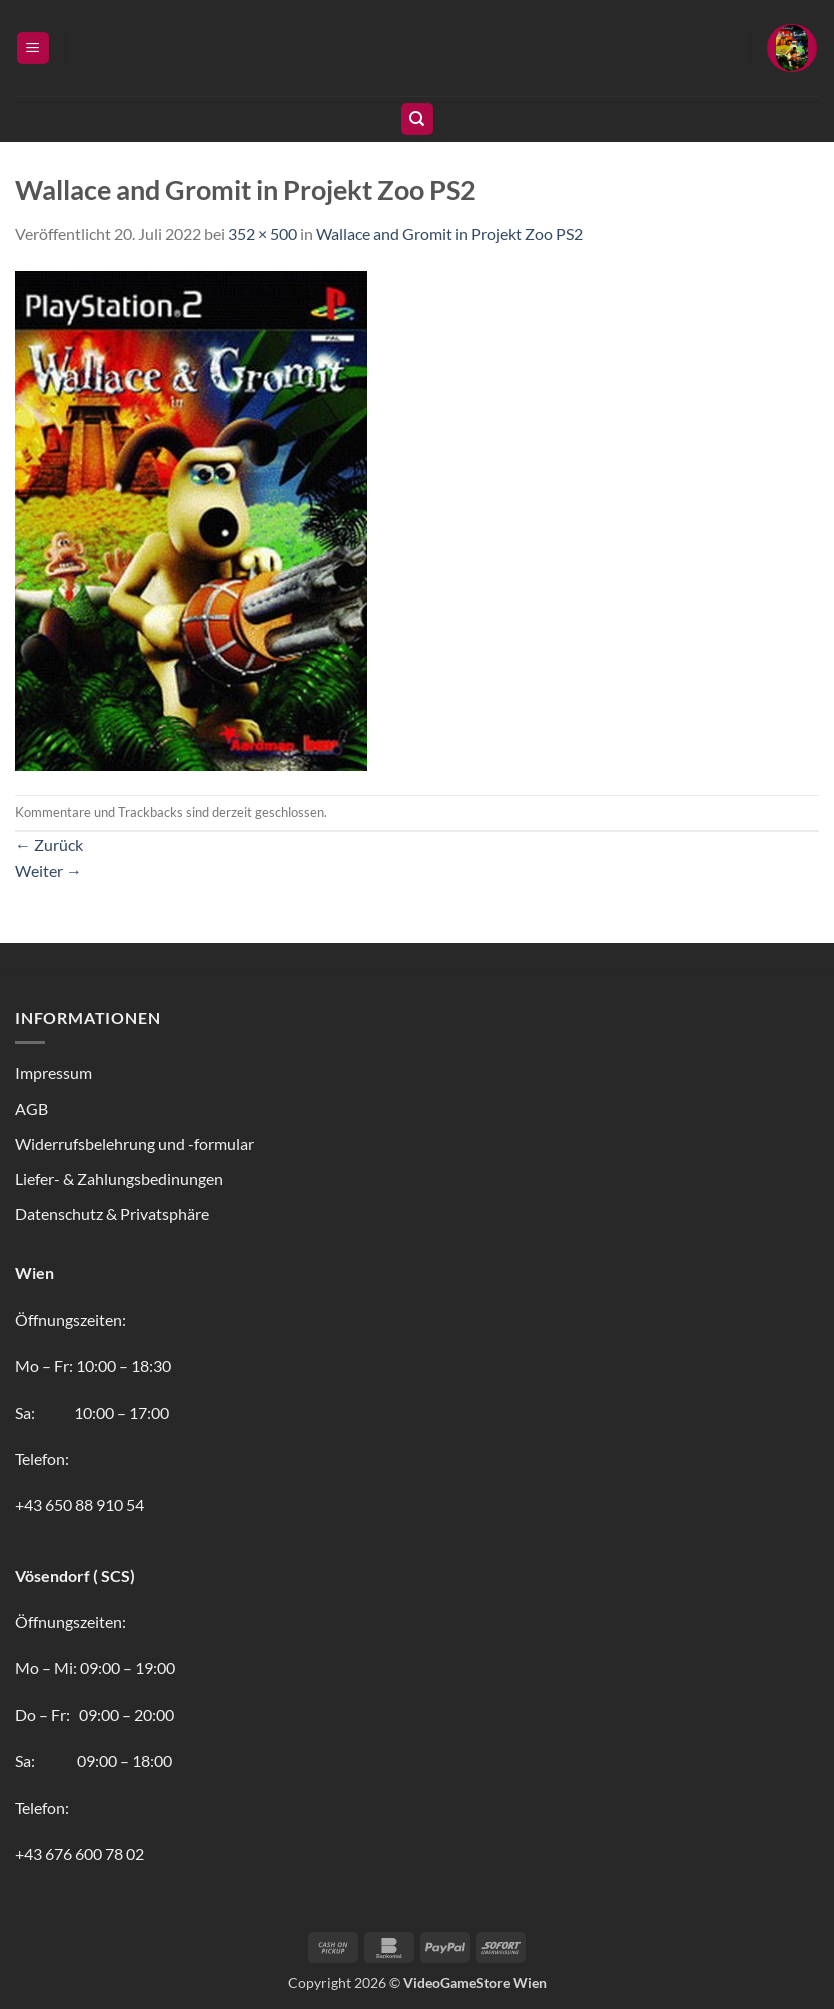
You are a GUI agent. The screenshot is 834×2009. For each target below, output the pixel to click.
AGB (31, 1108)
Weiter (48, 870)
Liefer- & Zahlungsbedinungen (119, 1178)
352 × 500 (262, 233)
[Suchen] (417, 119)
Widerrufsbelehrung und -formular (134, 1143)
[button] (33, 48)
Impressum (53, 1072)
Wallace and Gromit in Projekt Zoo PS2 (449, 233)
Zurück (49, 844)
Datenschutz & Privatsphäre (112, 1213)
